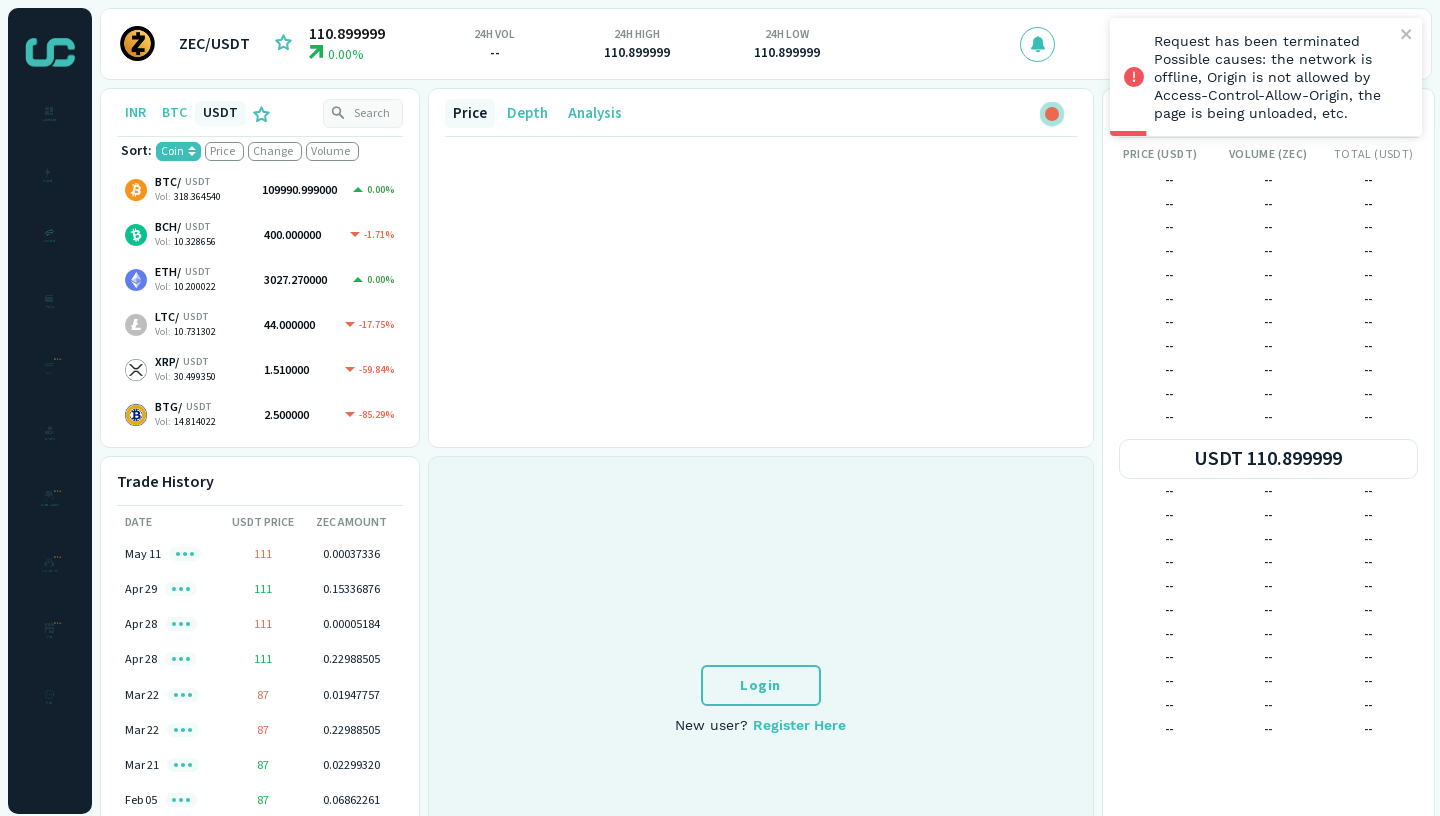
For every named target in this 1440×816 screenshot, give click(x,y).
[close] (1407, 35)
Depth (527, 113)
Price (470, 113)
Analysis (595, 113)
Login (760, 685)
